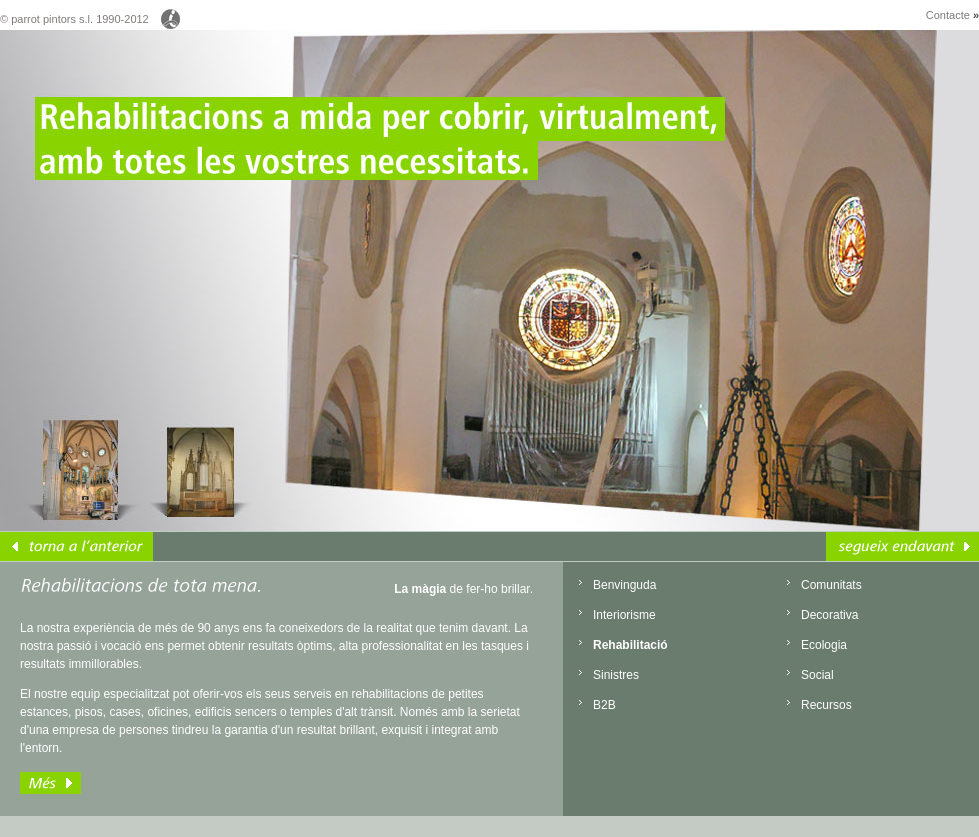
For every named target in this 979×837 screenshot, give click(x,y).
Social (817, 675)
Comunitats (831, 585)
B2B (604, 705)
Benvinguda (624, 585)
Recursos (826, 705)
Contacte (952, 15)
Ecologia (824, 645)
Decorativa (829, 615)
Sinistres (616, 675)
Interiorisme (624, 615)
